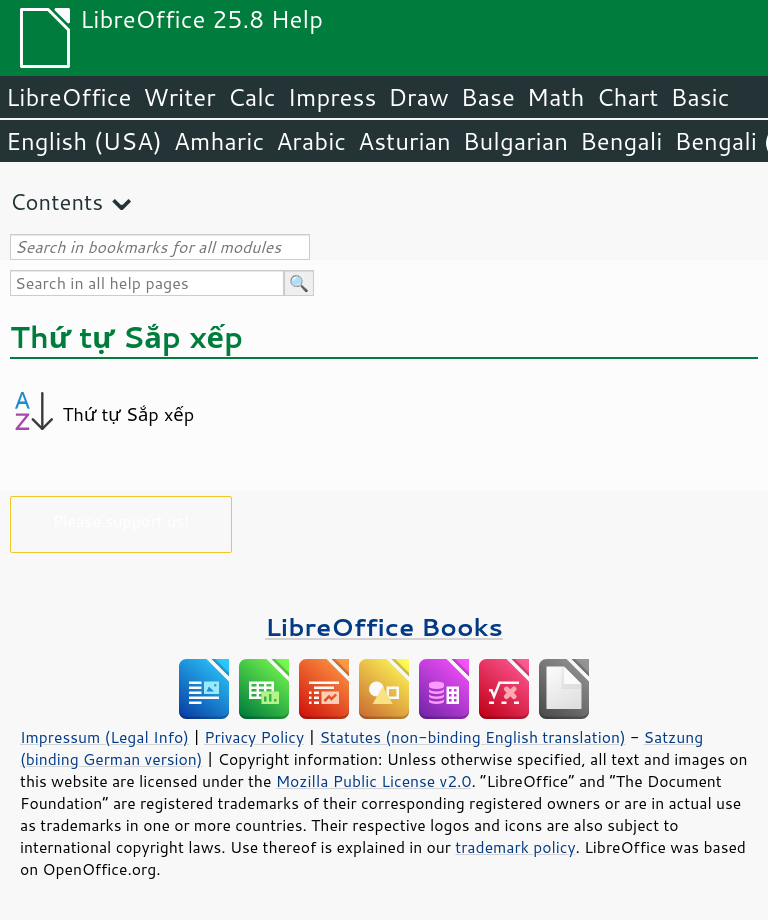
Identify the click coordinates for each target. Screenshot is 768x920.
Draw (418, 97)
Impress (332, 97)
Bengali (621, 141)
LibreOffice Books (384, 626)
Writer (179, 97)
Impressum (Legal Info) (104, 737)
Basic (699, 97)
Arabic (311, 141)
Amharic (219, 141)
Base (488, 97)
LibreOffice (68, 97)
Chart (627, 97)
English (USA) (84, 141)
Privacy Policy (254, 737)
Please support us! (121, 520)
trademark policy (515, 847)
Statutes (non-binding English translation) (472, 737)
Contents (56, 201)
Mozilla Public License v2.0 (374, 781)
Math (556, 97)
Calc (252, 97)
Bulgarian (515, 141)
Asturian (404, 141)
